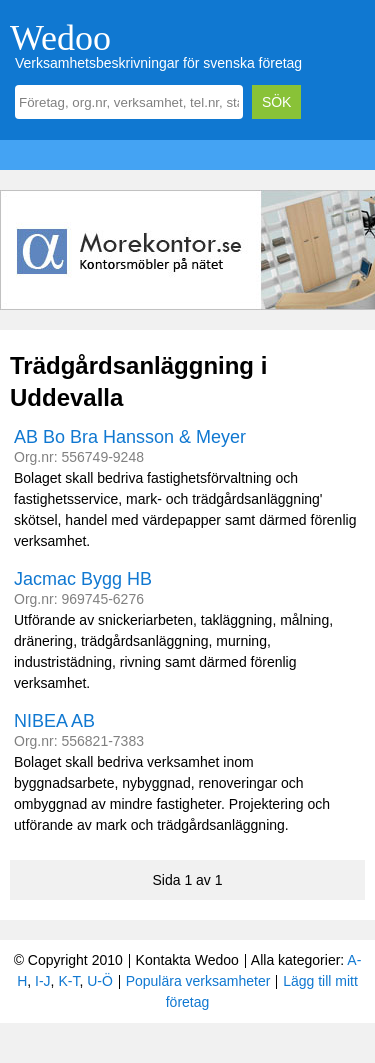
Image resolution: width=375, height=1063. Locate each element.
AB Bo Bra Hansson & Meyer (130, 437)
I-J (43, 981)
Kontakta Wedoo (187, 960)
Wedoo (60, 38)
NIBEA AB (54, 721)
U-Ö (100, 981)
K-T (68, 981)
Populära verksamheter (198, 981)
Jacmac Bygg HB (83, 579)
